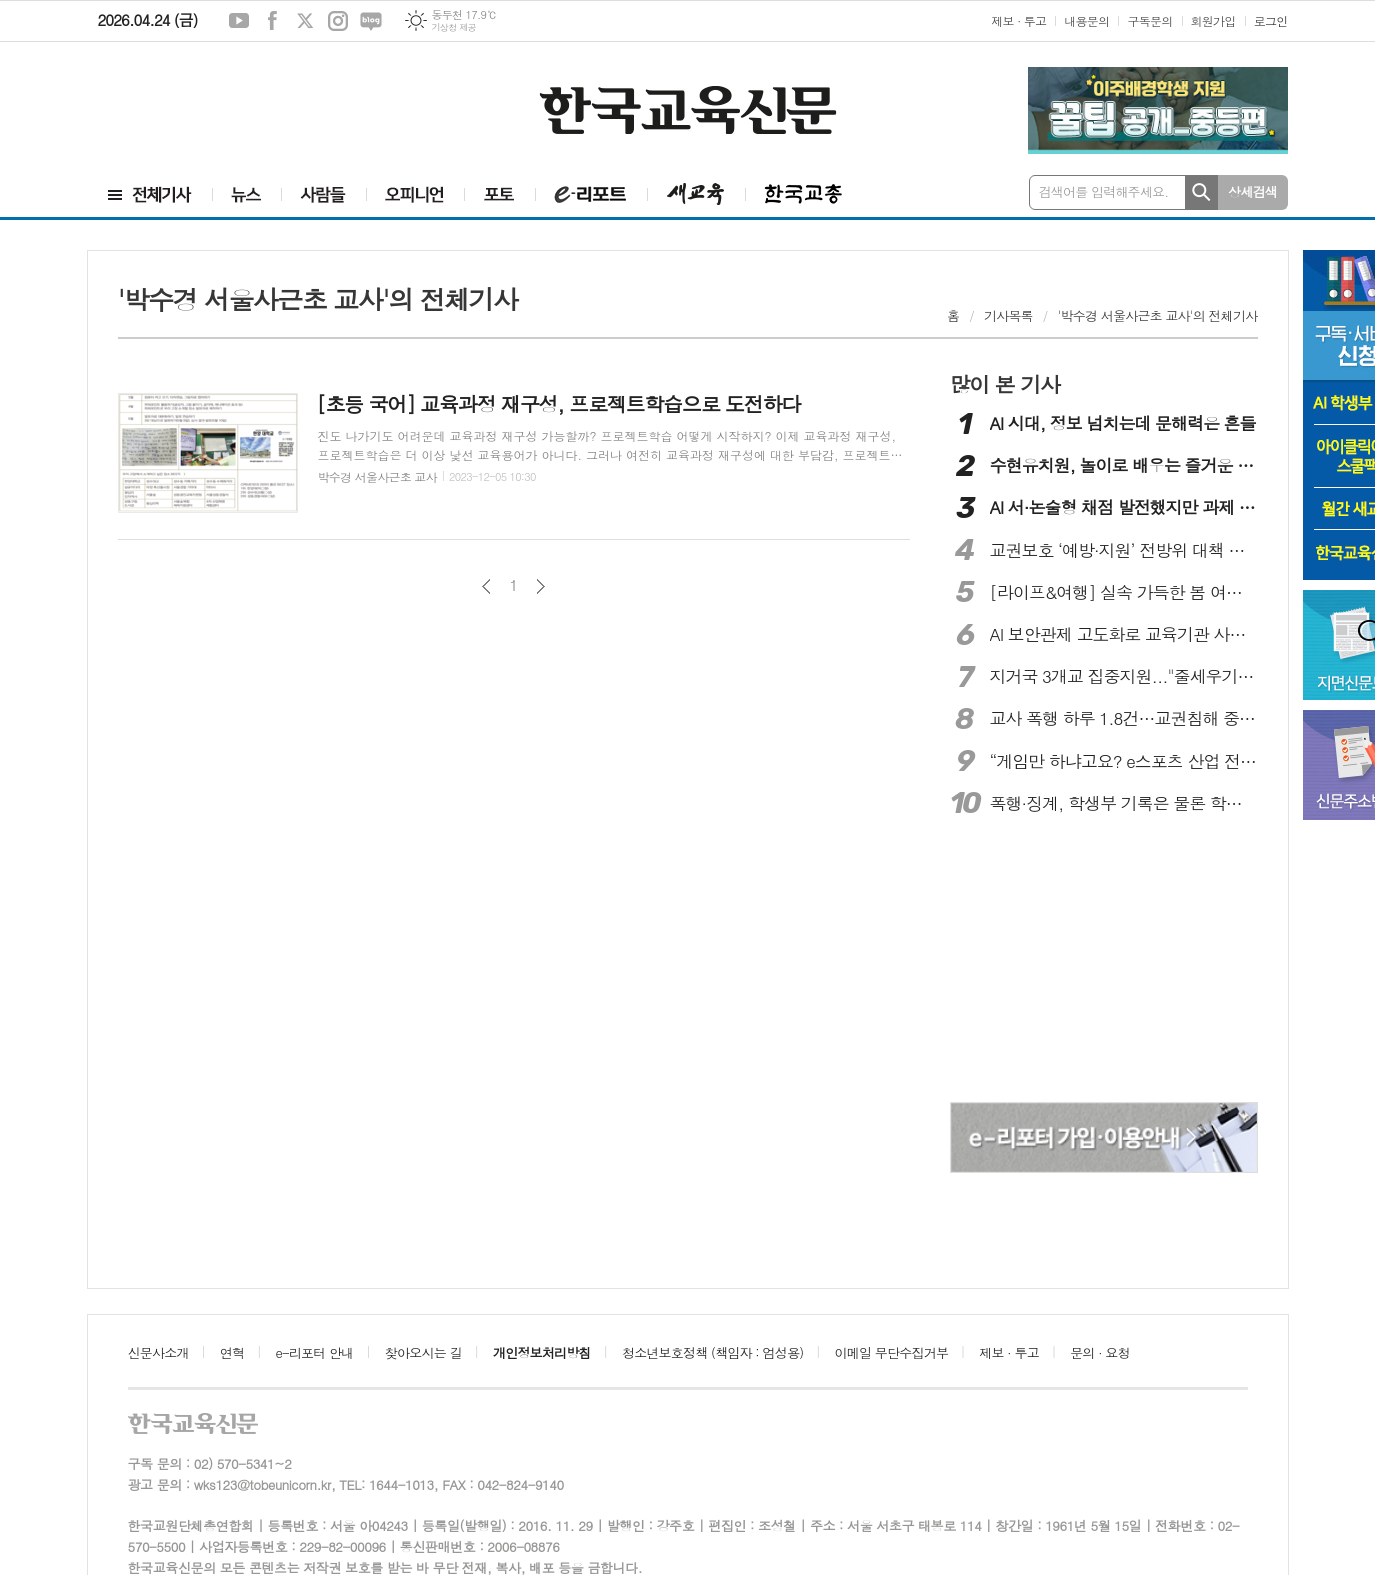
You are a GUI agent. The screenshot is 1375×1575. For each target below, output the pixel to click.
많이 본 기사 (1005, 384)
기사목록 (1008, 315)
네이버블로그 (371, 21)
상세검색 (1252, 191)
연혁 (232, 1352)
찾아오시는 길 (423, 1352)
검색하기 (1201, 192)
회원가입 (1213, 20)
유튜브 (239, 21)
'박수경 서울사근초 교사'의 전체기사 (1158, 315)
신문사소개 (158, 1352)
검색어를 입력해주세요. (1104, 191)
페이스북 (272, 21)
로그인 (1271, 20)
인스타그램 (338, 21)
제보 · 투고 (1018, 20)
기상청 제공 (453, 27)
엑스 (305, 21)
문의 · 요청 (1100, 1352)
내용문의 (1086, 20)
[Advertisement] (218, 97)
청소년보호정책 (712, 1352)
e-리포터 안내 (315, 1352)
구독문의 (1149, 20)
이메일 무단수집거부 (892, 1352)
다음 (540, 586)
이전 (486, 586)
